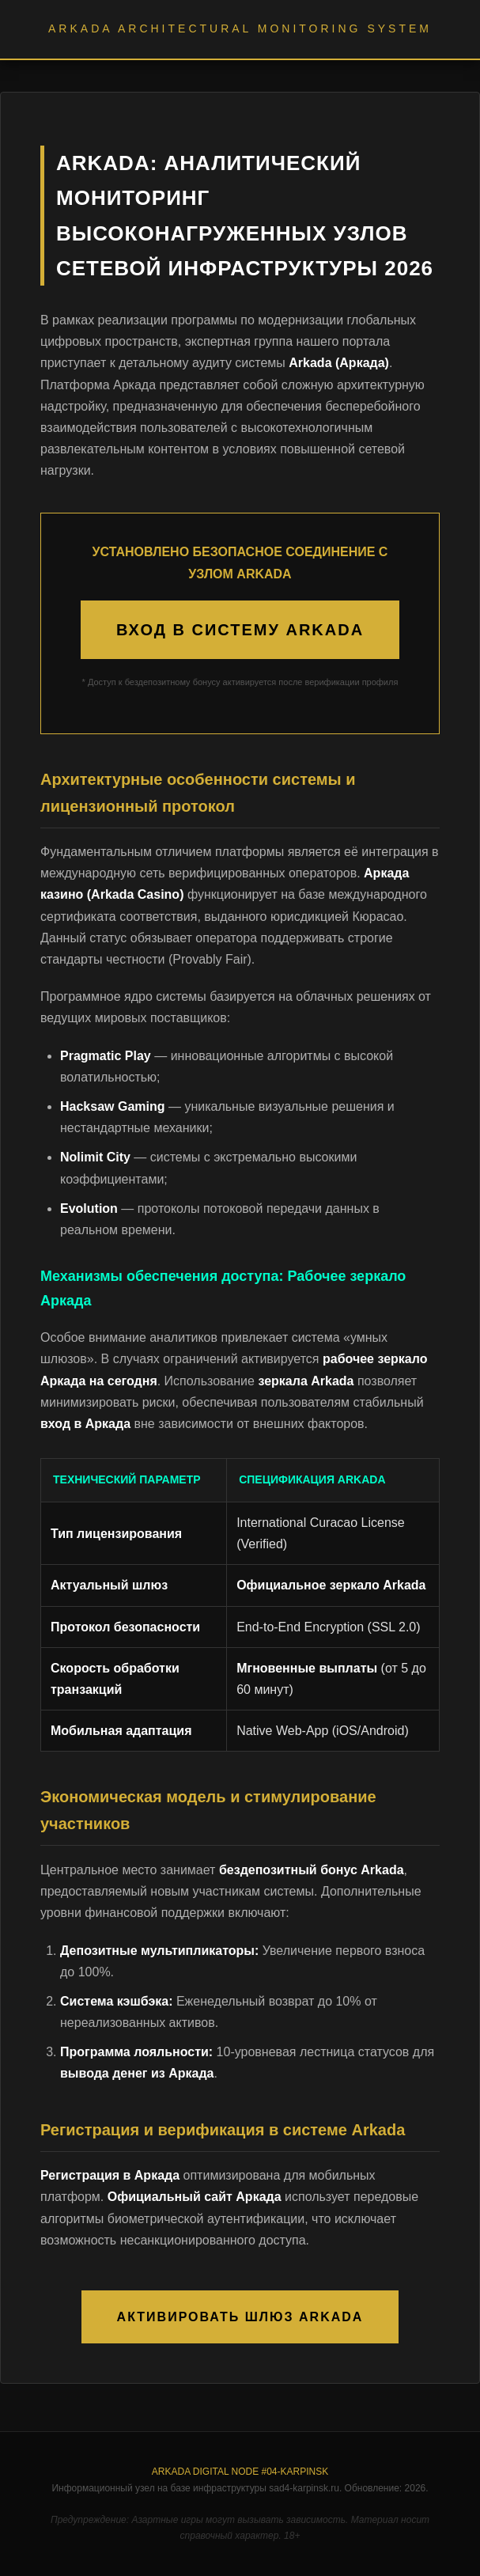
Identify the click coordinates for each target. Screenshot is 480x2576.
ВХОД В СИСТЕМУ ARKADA (240, 629)
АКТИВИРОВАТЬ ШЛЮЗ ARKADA (240, 2317)
